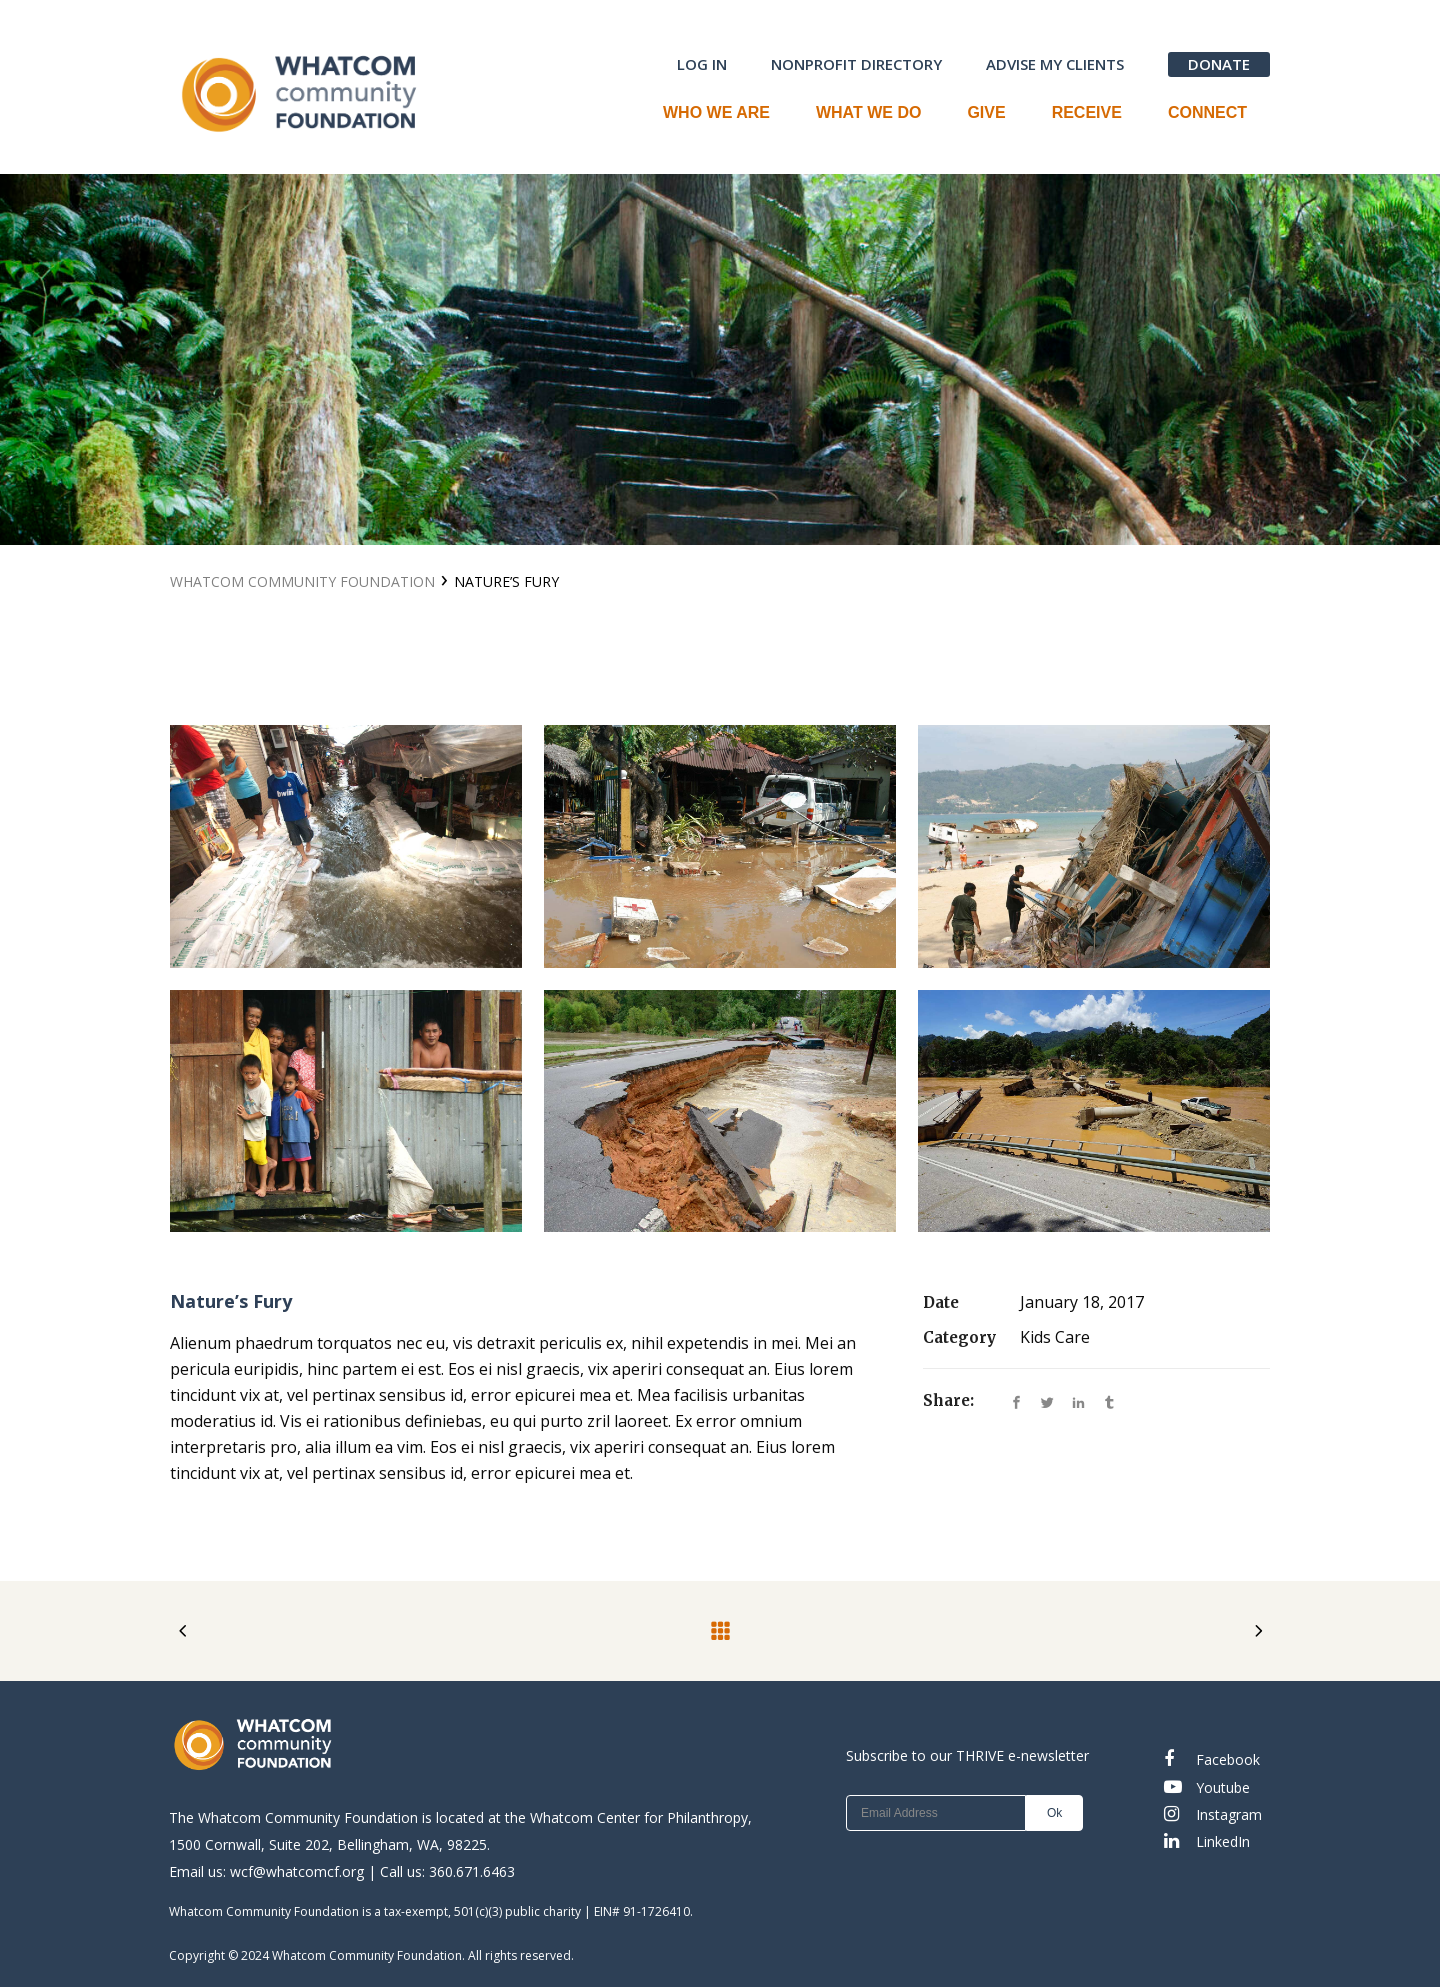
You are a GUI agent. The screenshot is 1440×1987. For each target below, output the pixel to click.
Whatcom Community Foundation (302, 581)
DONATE (1219, 64)
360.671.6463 (472, 1871)
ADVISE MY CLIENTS (1055, 64)
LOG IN (702, 64)
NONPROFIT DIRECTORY (856, 64)
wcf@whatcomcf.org (297, 1871)
